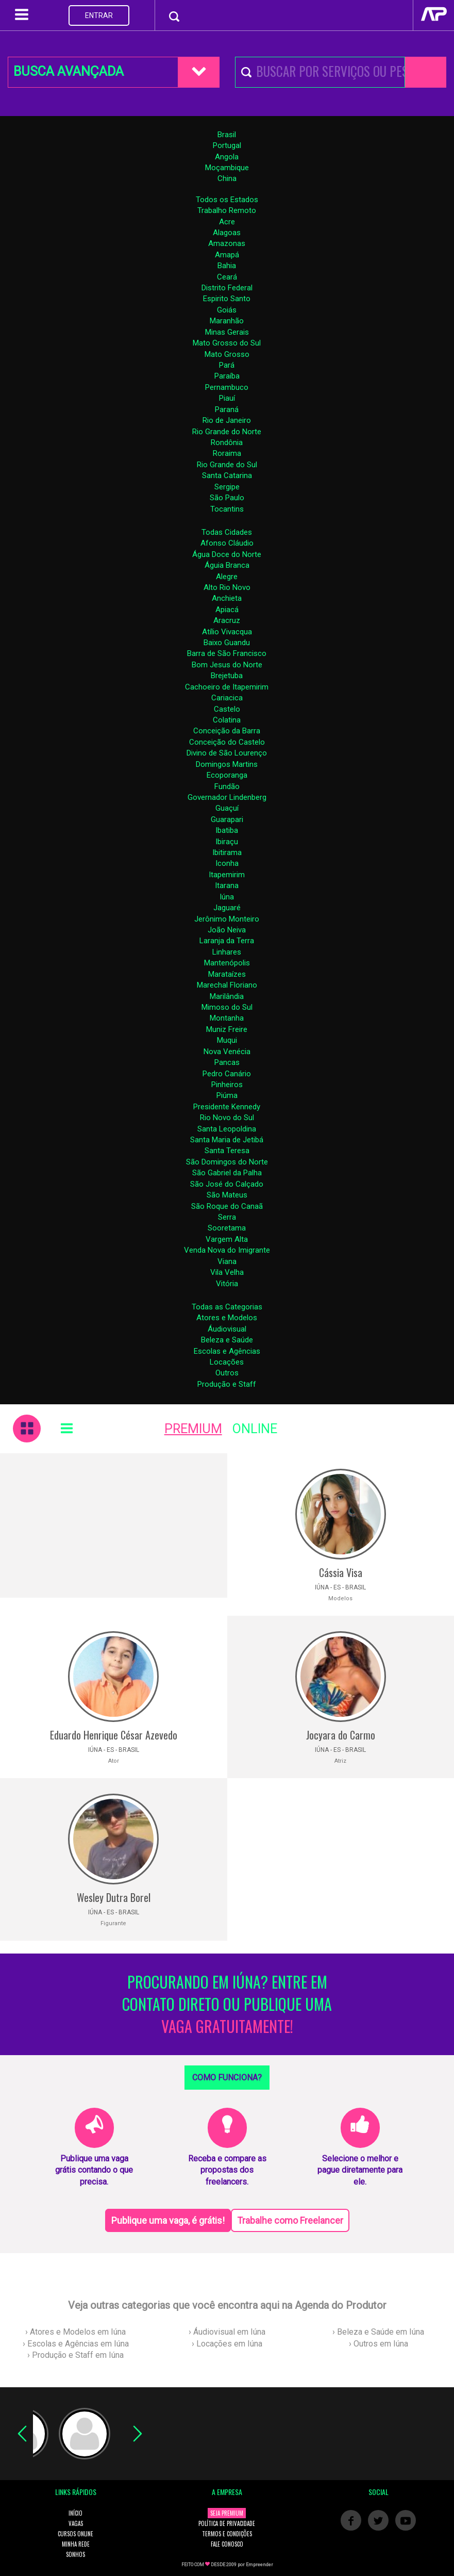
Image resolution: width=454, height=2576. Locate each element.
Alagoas (227, 232)
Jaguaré (227, 907)
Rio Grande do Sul (227, 464)
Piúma (227, 1095)
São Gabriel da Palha (227, 1172)
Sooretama (227, 1228)
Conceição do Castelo (227, 742)
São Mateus (227, 1195)
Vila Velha (227, 1272)
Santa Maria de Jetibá (226, 1139)
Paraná (227, 409)
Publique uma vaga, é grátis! (168, 2220)
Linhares (226, 952)
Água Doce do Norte (226, 554)
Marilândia (227, 996)
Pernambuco (226, 387)
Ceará (227, 277)
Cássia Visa (340, 1572)
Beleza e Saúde (227, 1339)
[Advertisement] (113, 1525)
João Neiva (227, 929)
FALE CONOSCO (227, 2544)
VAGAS (76, 2523)
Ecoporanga (227, 775)
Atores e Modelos (226, 1317)
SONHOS (75, 2554)
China (227, 178)
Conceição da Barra (226, 730)
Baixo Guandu (227, 642)
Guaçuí (227, 808)
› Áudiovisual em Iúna (227, 2332)
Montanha (227, 1018)
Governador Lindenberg (227, 797)
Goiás (227, 310)
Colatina (227, 720)
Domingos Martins (227, 764)
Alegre (227, 576)
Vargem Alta (227, 1239)
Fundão (227, 786)
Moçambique (227, 167)
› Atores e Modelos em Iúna (75, 2332)
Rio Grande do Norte (226, 431)
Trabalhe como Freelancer (290, 2220)
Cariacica (227, 697)
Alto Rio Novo (227, 587)
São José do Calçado (226, 1184)
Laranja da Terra (226, 940)
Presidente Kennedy (226, 1106)
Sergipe (227, 486)
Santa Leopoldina (226, 1129)
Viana (227, 1261)
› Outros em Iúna (378, 2344)
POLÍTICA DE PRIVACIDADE (226, 2523)
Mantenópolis (227, 962)
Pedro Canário (227, 1073)
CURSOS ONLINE (75, 2534)
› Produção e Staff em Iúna (75, 2355)
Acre (227, 221)
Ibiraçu (226, 841)
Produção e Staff (226, 1384)
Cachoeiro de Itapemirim (226, 687)
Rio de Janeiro (227, 420)
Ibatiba (226, 830)
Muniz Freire (226, 1029)
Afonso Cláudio (227, 543)
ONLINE (254, 1428)
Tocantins (227, 509)
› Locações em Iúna (227, 2344)
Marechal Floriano (227, 985)
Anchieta (227, 598)
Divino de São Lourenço (227, 753)
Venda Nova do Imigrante (227, 1250)
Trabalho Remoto (226, 210)
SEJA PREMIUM (226, 2513)
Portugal (227, 145)
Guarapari (227, 819)
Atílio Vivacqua (227, 631)
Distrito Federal (227, 287)
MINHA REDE (76, 2544)
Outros (227, 1372)
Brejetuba (227, 675)
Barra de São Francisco (226, 653)
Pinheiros (227, 1084)
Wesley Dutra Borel (113, 1897)
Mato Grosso (227, 354)
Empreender (259, 2564)
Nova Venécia (227, 1051)
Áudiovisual (227, 1329)
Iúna (227, 896)
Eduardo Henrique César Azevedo (113, 1735)
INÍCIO (75, 2513)
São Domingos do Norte (227, 1162)
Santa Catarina (227, 475)
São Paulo (227, 497)
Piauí (227, 398)
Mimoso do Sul (227, 1007)
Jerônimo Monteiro (226, 919)
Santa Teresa (227, 1150)
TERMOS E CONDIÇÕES (227, 2534)
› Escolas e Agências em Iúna (76, 2344)
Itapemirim (227, 874)
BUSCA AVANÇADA (68, 71)
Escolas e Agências (227, 1351)
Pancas (227, 1062)
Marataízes (227, 974)
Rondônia (227, 442)
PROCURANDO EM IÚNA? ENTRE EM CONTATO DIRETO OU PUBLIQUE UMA (227, 2004)
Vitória (227, 1283)
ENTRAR (99, 15)
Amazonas (226, 243)
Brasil (226, 134)
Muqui (227, 1040)
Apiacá (227, 609)
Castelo (227, 709)
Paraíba (227, 376)
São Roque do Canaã (227, 1206)
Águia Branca (227, 565)
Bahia (226, 265)
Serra (227, 1217)
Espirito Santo (226, 298)
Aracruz (226, 620)
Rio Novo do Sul (227, 1117)
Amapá (227, 254)
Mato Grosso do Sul (227, 343)
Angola (227, 156)
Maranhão (227, 320)
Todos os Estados (227, 199)
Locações (227, 1362)
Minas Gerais (227, 332)
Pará (226, 365)
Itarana (227, 885)
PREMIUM (193, 1428)
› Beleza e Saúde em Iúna (378, 2332)
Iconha (227, 863)
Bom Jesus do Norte (227, 664)
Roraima (227, 453)
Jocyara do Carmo (340, 1735)
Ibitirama (227, 852)
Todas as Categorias (227, 1306)
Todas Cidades (226, 532)
